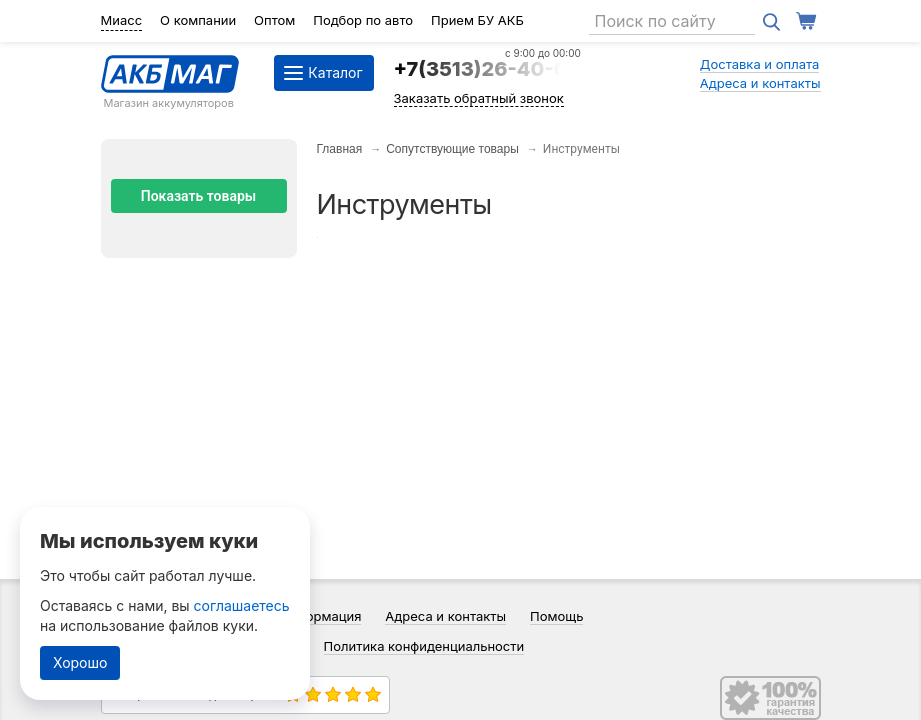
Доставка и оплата (760, 64)
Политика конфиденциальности (424, 646)
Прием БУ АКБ (477, 20)
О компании (198, 20)
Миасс (122, 20)
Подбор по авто (363, 20)
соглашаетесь (242, 605)
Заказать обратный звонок (479, 98)
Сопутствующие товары (452, 149)
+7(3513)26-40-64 (487, 69)
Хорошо (80, 662)
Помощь (556, 616)
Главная (340, 149)
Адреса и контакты (760, 83)
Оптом (274, 20)
